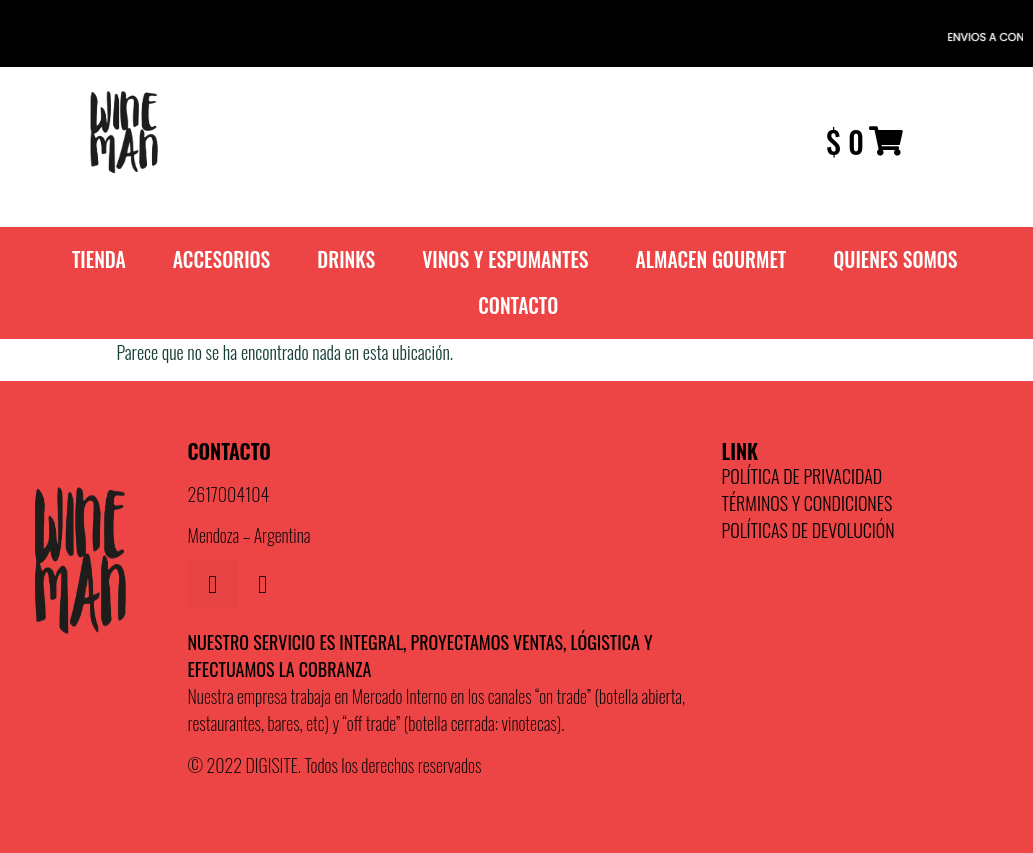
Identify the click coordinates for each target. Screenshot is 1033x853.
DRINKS (346, 259)
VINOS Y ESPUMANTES (505, 259)
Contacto (518, 305)
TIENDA (99, 259)
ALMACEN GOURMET (711, 259)
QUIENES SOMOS (895, 259)
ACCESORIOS (221, 259)
